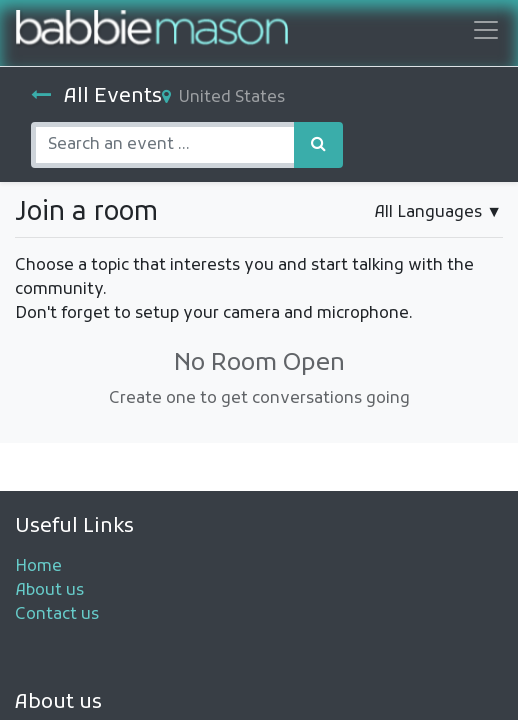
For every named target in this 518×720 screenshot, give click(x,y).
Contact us (57, 615)
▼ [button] (438, 213)
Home (38, 567)
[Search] (318, 145)
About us (49, 591)
